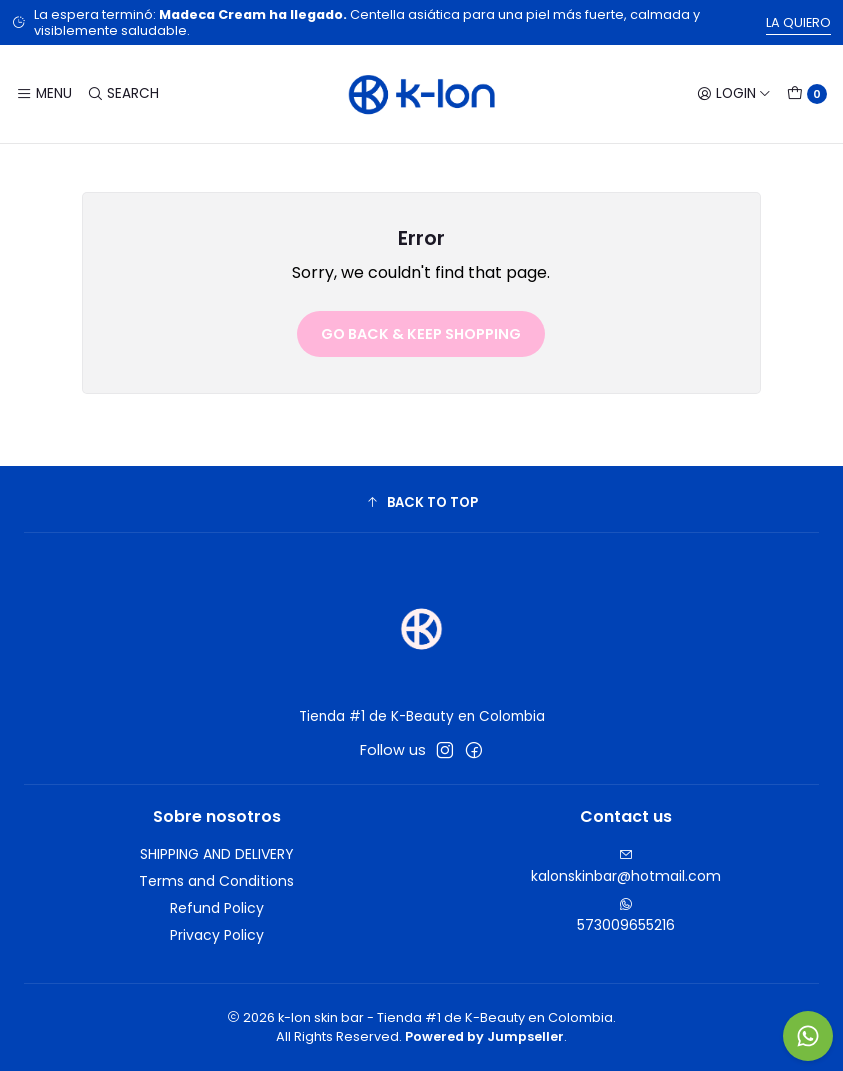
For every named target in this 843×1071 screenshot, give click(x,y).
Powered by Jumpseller (484, 1036)
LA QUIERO (798, 22)
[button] (421, 502)
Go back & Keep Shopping (421, 334)
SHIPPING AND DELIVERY (217, 854)
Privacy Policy (217, 935)
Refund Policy (217, 908)
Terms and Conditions (216, 881)
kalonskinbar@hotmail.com (626, 867)
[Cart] (807, 94)
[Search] (122, 94)
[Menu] (44, 94)
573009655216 (626, 916)
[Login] (734, 94)
